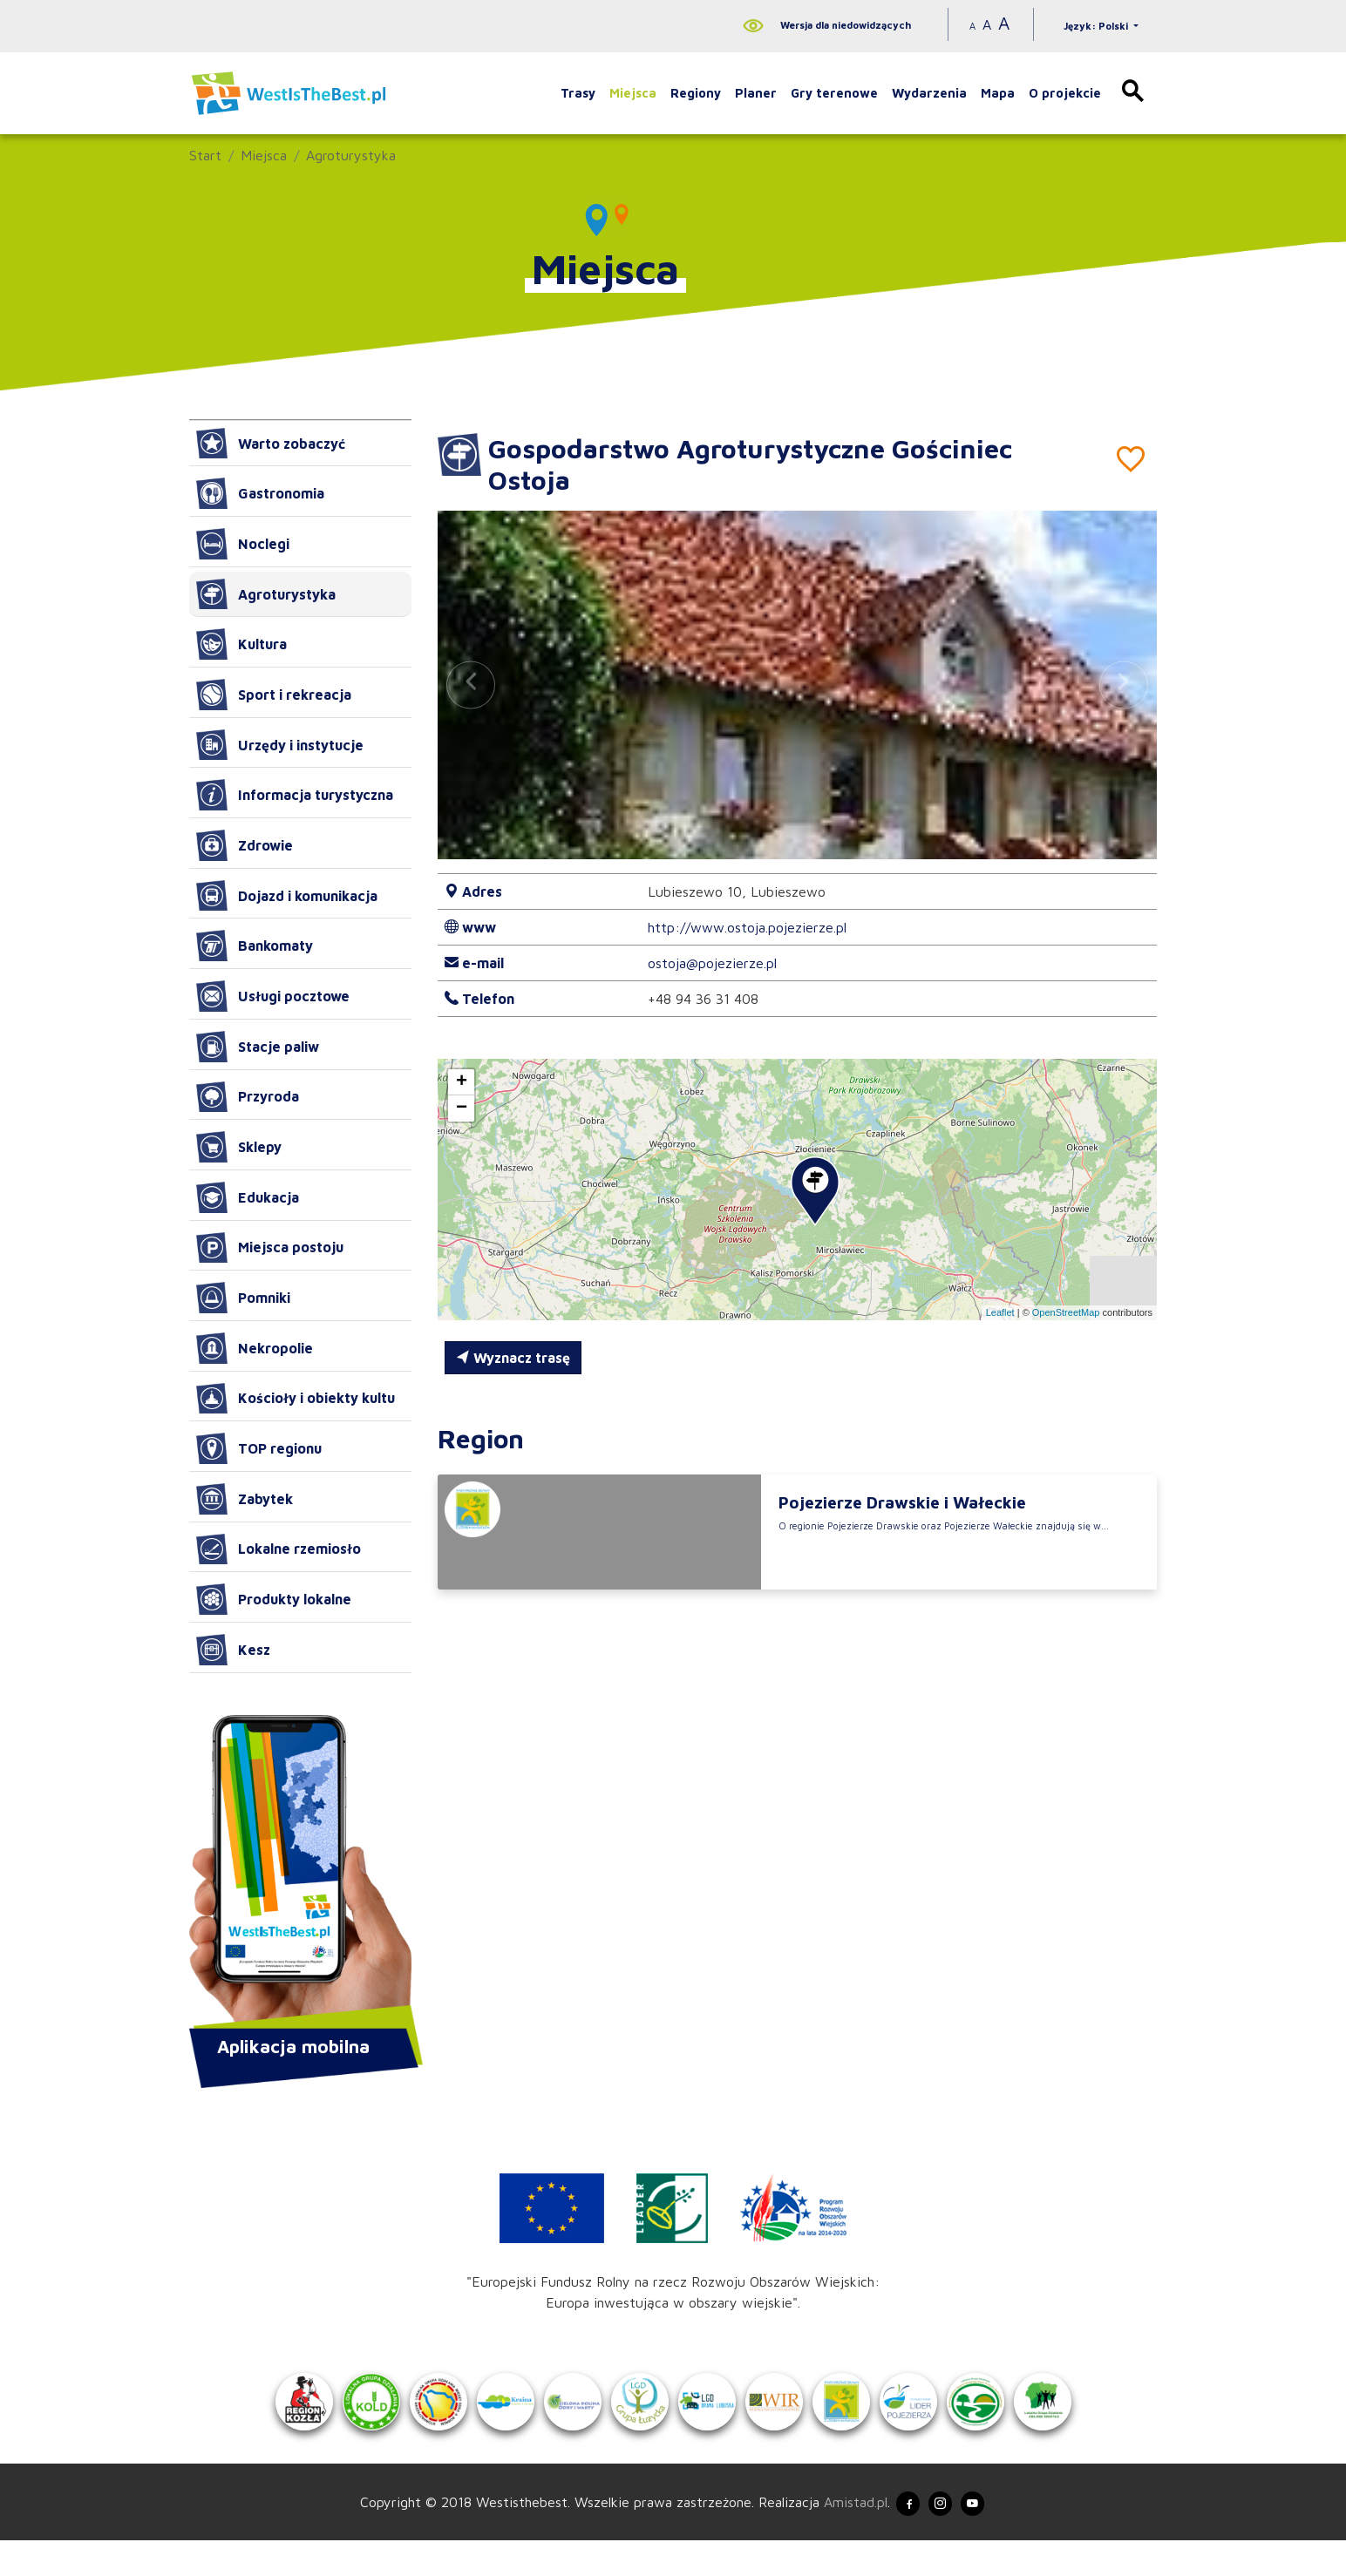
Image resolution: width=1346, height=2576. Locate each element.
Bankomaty (254, 945)
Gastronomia (260, 493)
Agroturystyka (351, 155)
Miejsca (632, 92)
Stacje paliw (257, 1046)
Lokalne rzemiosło (278, 1549)
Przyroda (247, 1097)
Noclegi (242, 543)
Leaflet (1000, 1312)
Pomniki (243, 1297)
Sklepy (239, 1147)
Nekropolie (254, 1348)
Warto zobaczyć (270, 443)
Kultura (241, 644)
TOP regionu (259, 1448)
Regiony (695, 92)
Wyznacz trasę (513, 1358)
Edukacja (247, 1197)
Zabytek (244, 1499)
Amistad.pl (836, 2535)
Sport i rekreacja (273, 694)
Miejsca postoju (269, 1248)
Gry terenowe (834, 92)
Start (205, 155)
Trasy (578, 92)
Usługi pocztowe (273, 996)
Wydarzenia (929, 92)
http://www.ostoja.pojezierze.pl (747, 927)
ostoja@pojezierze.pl (712, 963)
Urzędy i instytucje (280, 745)
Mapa (998, 92)
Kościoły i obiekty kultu (295, 1398)
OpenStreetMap (1066, 1312)
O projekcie (1065, 92)
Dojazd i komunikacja (286, 896)
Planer (756, 92)
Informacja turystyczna (294, 794)
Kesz (233, 1649)
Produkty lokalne (273, 1599)
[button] (1123, 684)
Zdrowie (244, 845)
